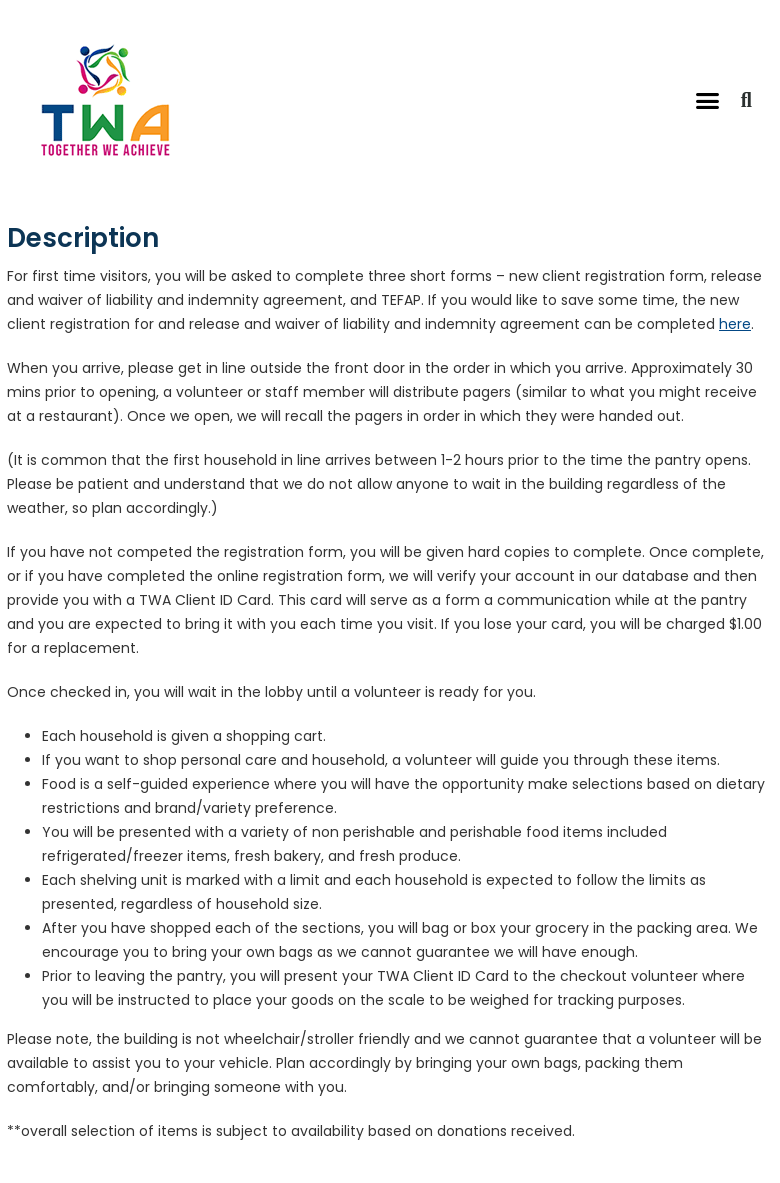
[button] (708, 100)
